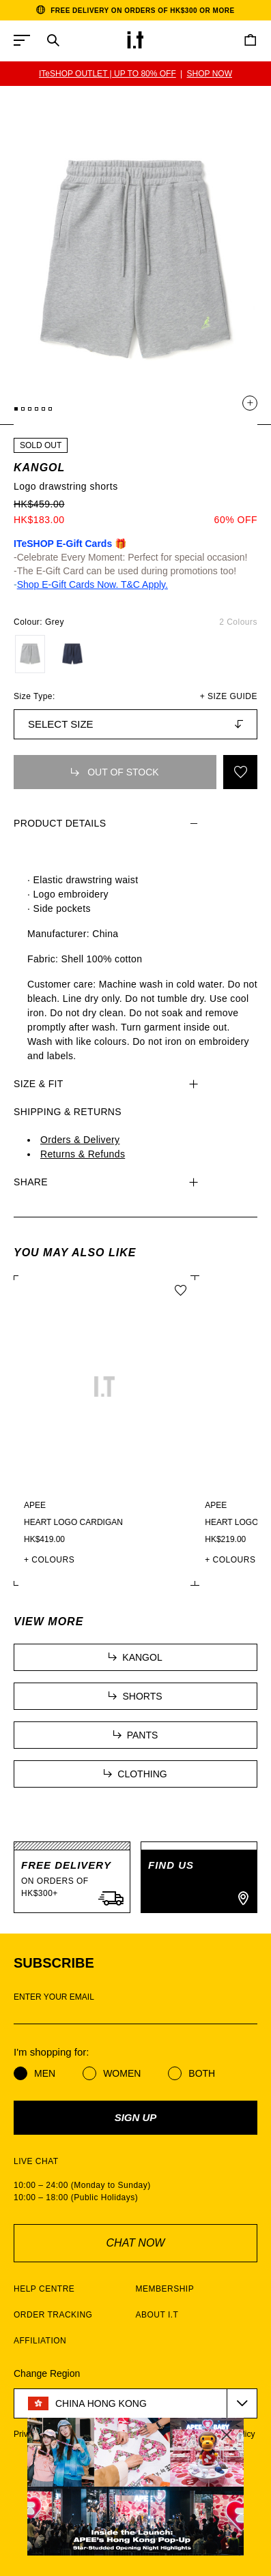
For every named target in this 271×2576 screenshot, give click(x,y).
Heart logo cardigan (73, 1522)
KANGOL (39, 467)
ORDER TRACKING (53, 2315)
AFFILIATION (40, 2340)
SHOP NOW (209, 73)
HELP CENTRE (44, 2289)
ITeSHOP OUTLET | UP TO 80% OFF (107, 73)
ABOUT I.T (157, 2315)
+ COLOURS (49, 1560)
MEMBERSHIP (165, 2289)
